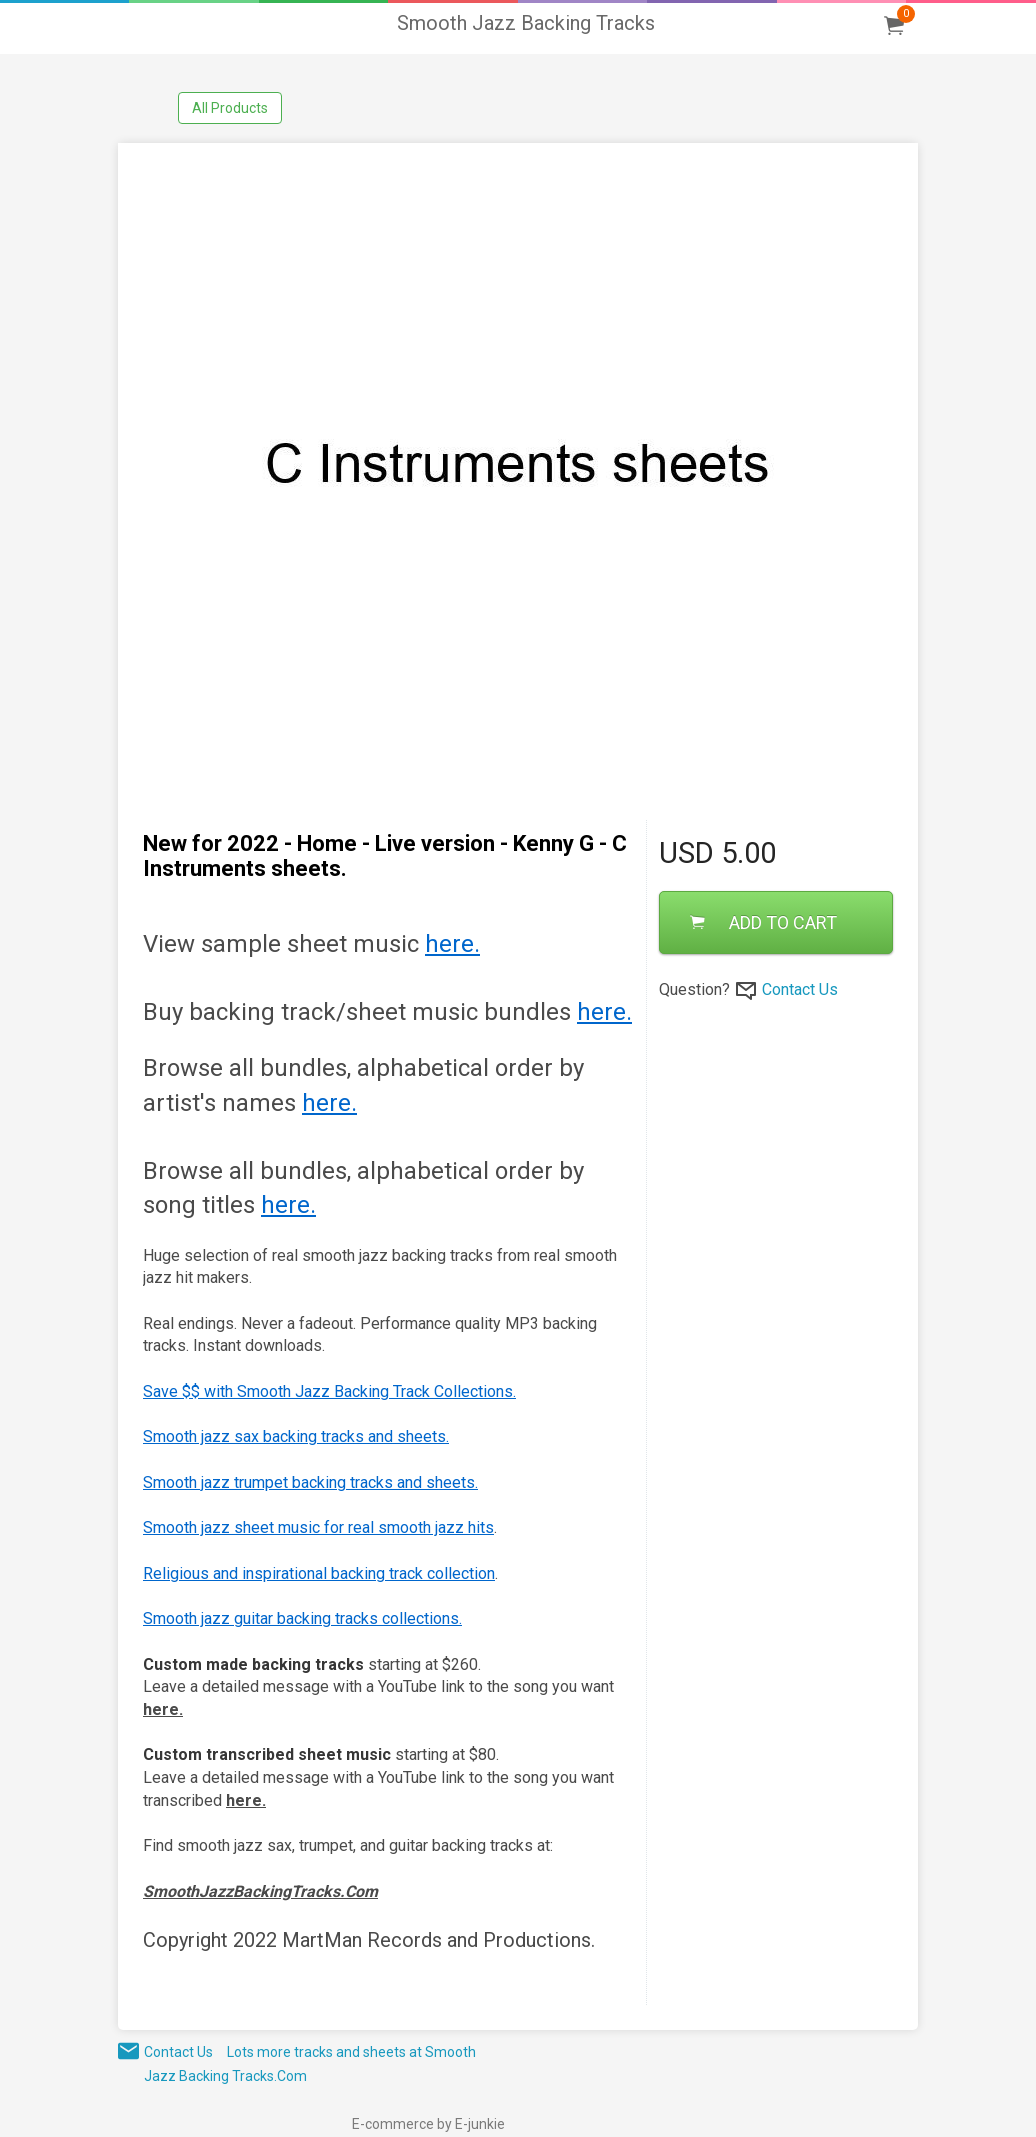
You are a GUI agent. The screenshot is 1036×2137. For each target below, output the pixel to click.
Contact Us (800, 989)
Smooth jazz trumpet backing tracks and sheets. (310, 1482)
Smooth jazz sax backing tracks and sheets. (296, 1436)
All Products (230, 108)
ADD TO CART (763, 922)
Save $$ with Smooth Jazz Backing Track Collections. (329, 1391)
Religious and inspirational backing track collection (319, 1573)
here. (452, 944)
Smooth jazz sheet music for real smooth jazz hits (318, 1527)
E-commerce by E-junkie (428, 2124)
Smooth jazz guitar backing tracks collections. (302, 1618)
